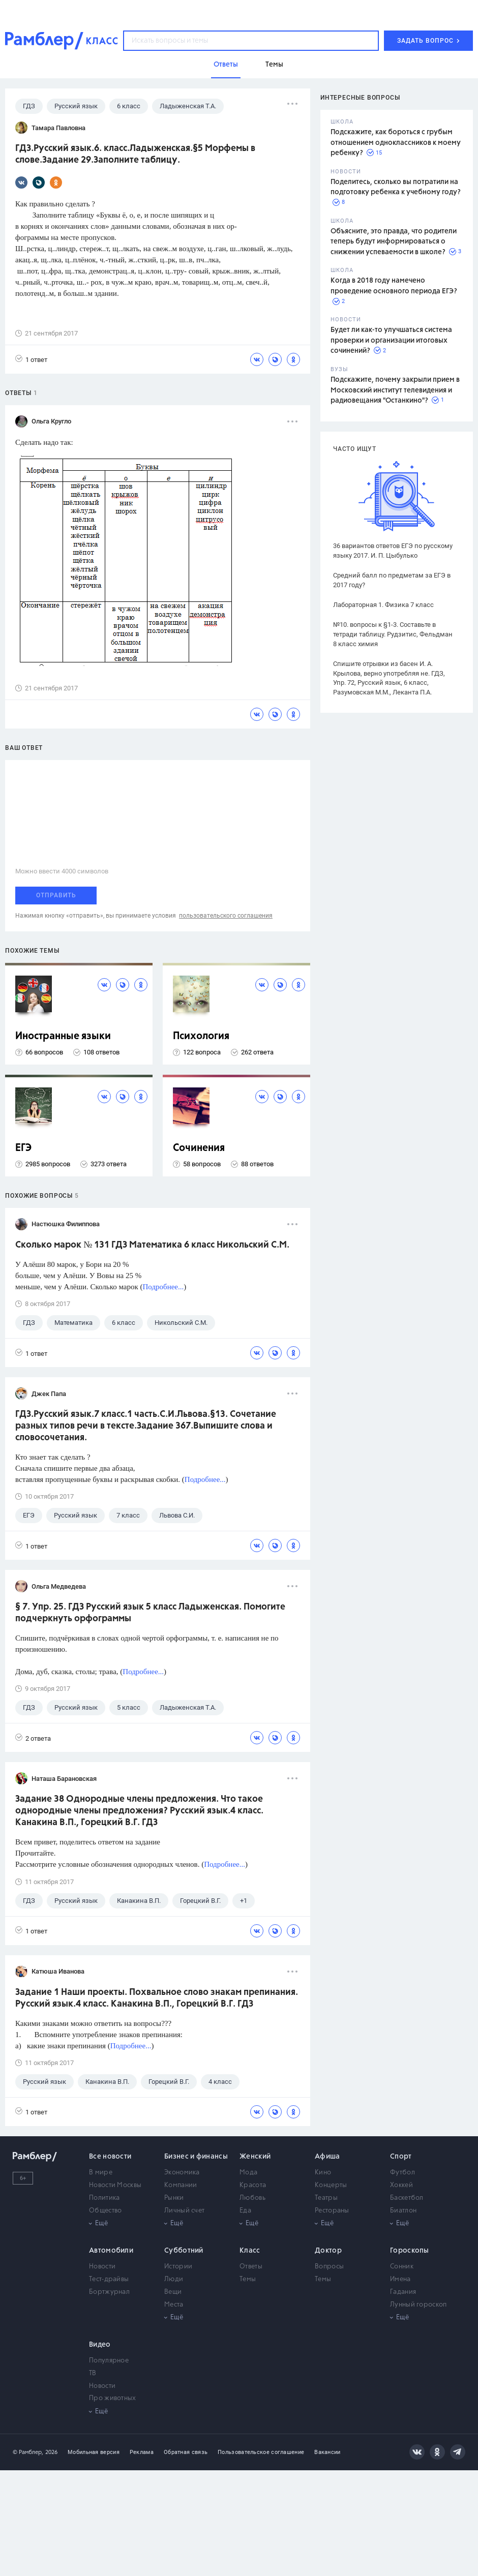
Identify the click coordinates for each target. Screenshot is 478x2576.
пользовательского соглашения (226, 915)
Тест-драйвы (109, 2279)
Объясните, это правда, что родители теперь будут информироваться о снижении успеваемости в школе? (394, 242)
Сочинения (199, 1148)
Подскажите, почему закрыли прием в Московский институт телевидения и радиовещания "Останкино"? (395, 390)
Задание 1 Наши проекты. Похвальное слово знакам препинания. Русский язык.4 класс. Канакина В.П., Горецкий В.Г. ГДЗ (156, 1998)
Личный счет (184, 2210)
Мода (248, 2172)
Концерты (331, 2185)
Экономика (182, 2172)
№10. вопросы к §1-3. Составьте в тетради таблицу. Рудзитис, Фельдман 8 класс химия (393, 634)
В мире (100, 2172)
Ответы (251, 2266)
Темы (248, 2279)
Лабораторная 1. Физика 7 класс (383, 605)
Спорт (401, 2156)
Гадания (403, 2292)
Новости (102, 2266)
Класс (250, 2250)
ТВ (93, 2373)
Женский (255, 2156)
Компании (180, 2185)
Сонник (401, 2266)
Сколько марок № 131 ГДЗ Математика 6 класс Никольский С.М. (152, 1245)
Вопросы (329, 2266)
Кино (323, 2172)
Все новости (110, 2156)
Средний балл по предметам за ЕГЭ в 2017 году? (392, 580)
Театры (326, 2198)
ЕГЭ (23, 1148)
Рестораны (332, 2210)
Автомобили (111, 2250)
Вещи (173, 2292)
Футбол (402, 2172)
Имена (400, 2279)
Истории (178, 2266)
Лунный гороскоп (418, 2304)
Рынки (174, 2198)
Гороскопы (409, 2250)
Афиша (327, 2156)
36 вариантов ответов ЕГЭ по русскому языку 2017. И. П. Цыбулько (393, 550)
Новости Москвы (115, 2185)
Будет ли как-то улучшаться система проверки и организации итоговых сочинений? (391, 340)
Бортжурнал (109, 2292)
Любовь (252, 2198)
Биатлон (403, 2210)
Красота (253, 2185)
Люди (173, 2279)
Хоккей (401, 2185)
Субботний (183, 2250)
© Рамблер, (28, 2452)
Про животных (112, 2398)
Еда (245, 2210)
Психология (201, 1036)
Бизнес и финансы (196, 2156)
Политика (104, 2198)
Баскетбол (407, 2198)
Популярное (109, 2360)
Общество (105, 2210)
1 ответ (31, 359)
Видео (100, 2344)
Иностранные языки (63, 1036)
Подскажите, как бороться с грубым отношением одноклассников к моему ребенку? (396, 143)
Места (174, 2304)
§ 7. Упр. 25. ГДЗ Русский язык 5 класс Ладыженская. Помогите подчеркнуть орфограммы (150, 1612)
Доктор (328, 2250)
